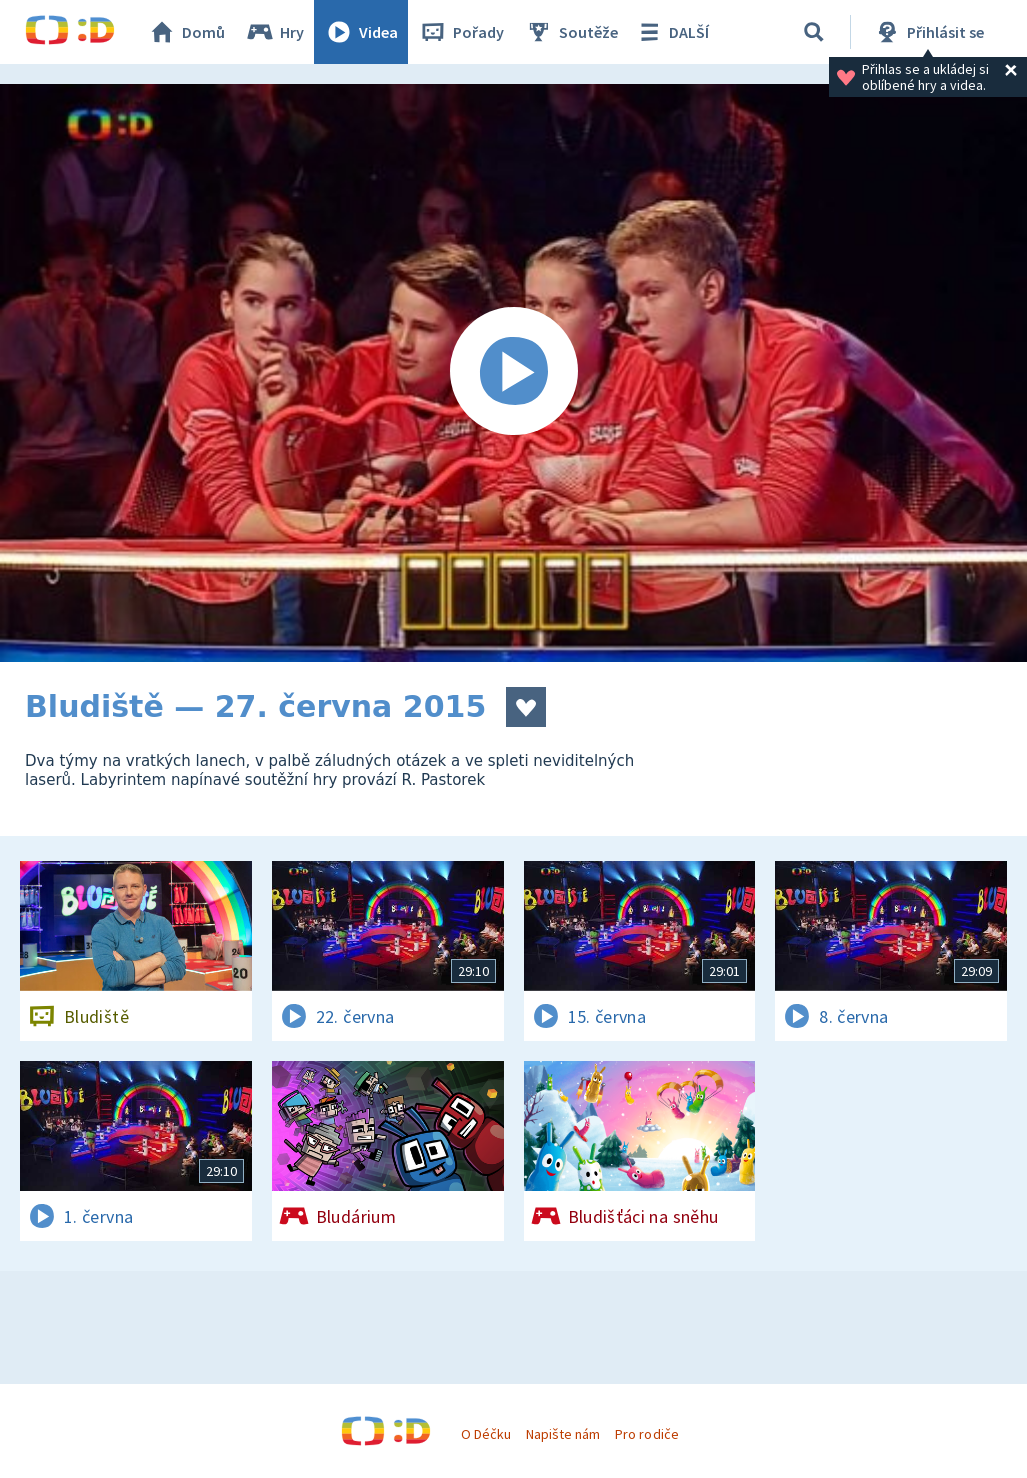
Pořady (461, 32)
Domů (186, 32)
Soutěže (571, 32)
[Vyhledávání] (814, 32)
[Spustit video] (513, 373)
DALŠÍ (671, 32)
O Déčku (486, 1434)
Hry (274, 32)
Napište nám (563, 1434)
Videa (361, 32)
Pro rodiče (646, 1434)
